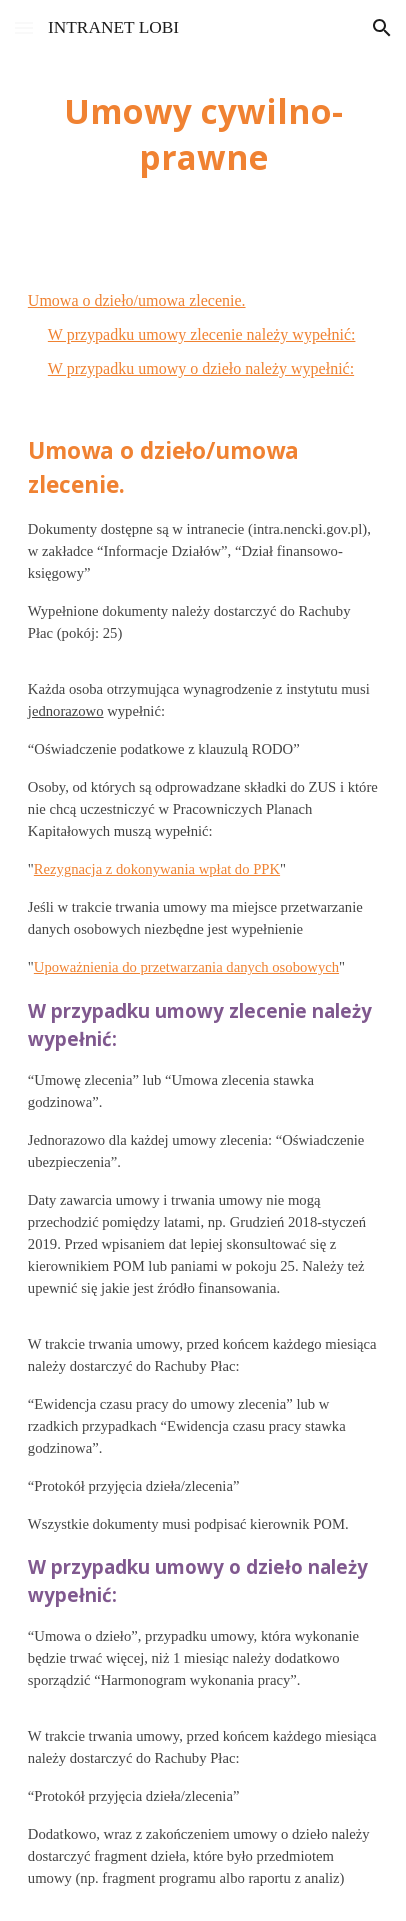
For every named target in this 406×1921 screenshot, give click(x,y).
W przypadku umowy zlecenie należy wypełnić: (202, 334)
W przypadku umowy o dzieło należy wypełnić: (201, 368)
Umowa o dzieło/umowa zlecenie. (137, 300)
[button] (24, 27)
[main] (203, 134)
